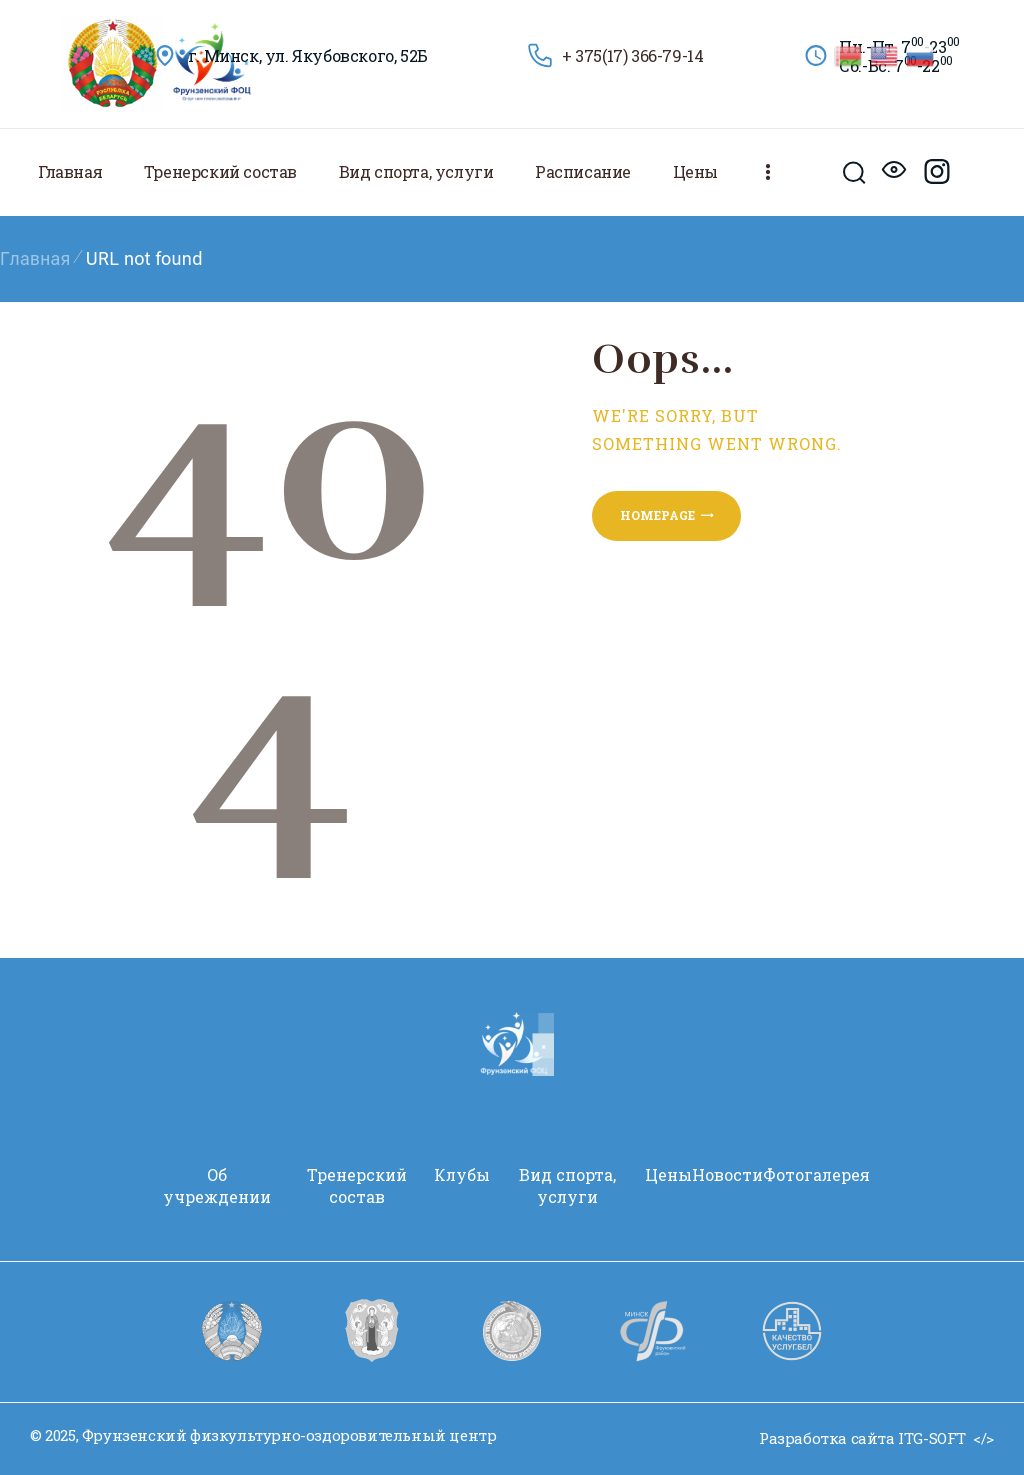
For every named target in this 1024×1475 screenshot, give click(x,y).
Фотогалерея (816, 1174)
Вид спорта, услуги (567, 1185)
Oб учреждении (217, 1185)
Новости (727, 1174)
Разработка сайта (827, 1438)
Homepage (657, 515)
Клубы (462, 1174)
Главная (35, 258)
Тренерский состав (357, 1185)
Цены (668, 1174)
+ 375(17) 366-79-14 (632, 55)
